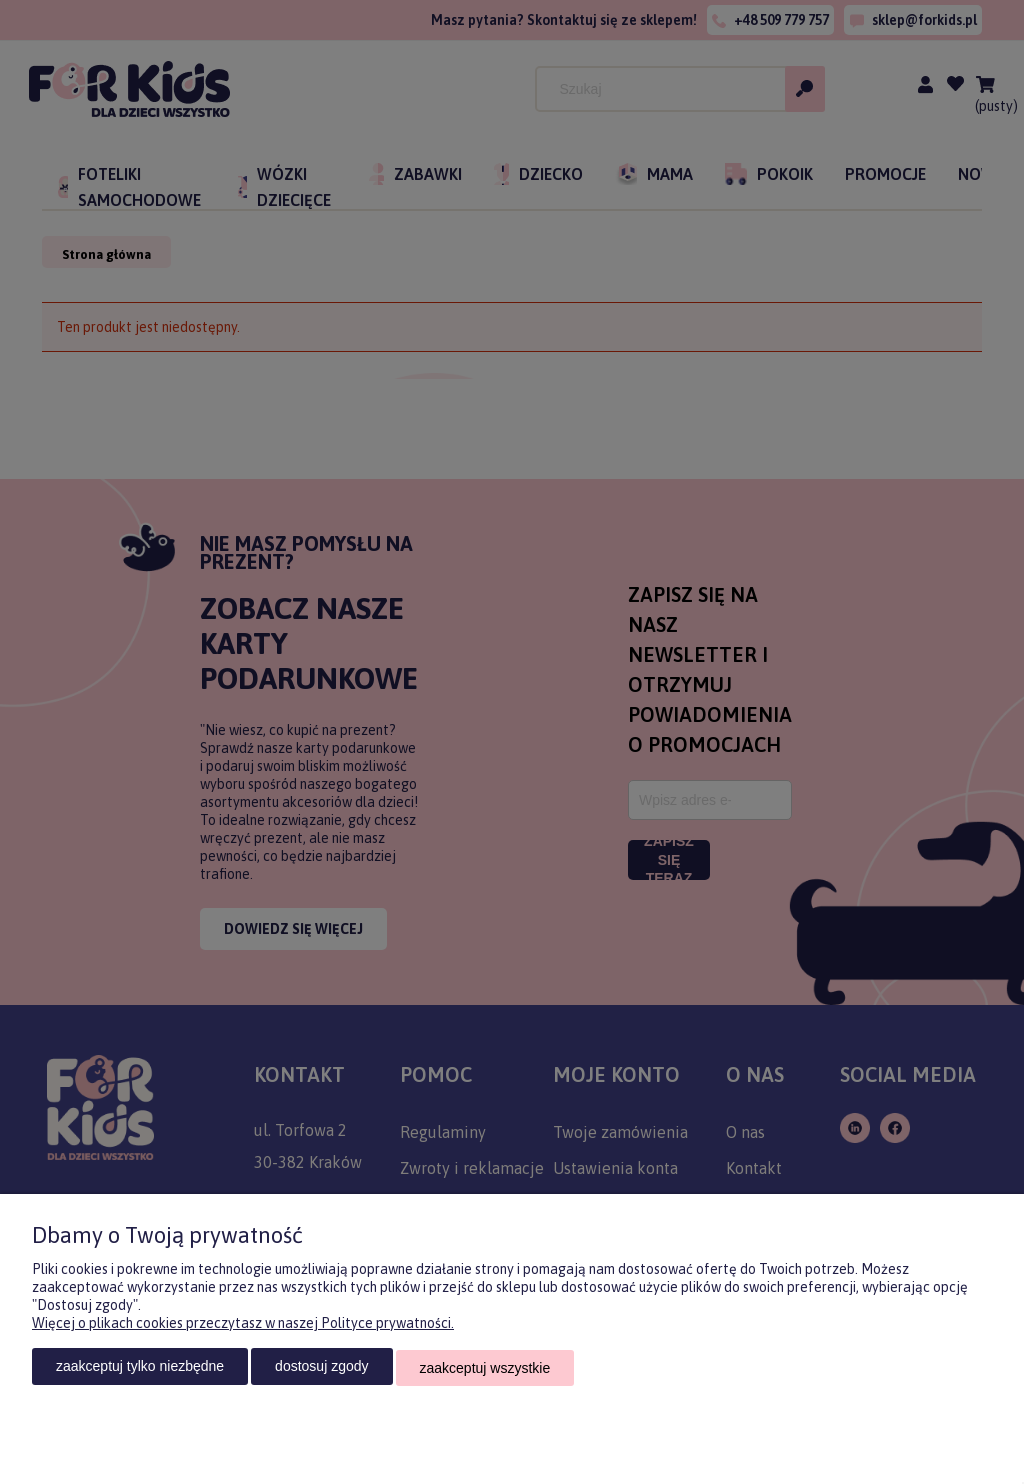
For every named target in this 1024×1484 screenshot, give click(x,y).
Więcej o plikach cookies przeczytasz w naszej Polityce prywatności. (243, 1326)
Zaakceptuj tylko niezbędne (140, 1369)
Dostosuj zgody (321, 1369)
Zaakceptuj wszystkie (485, 1369)
